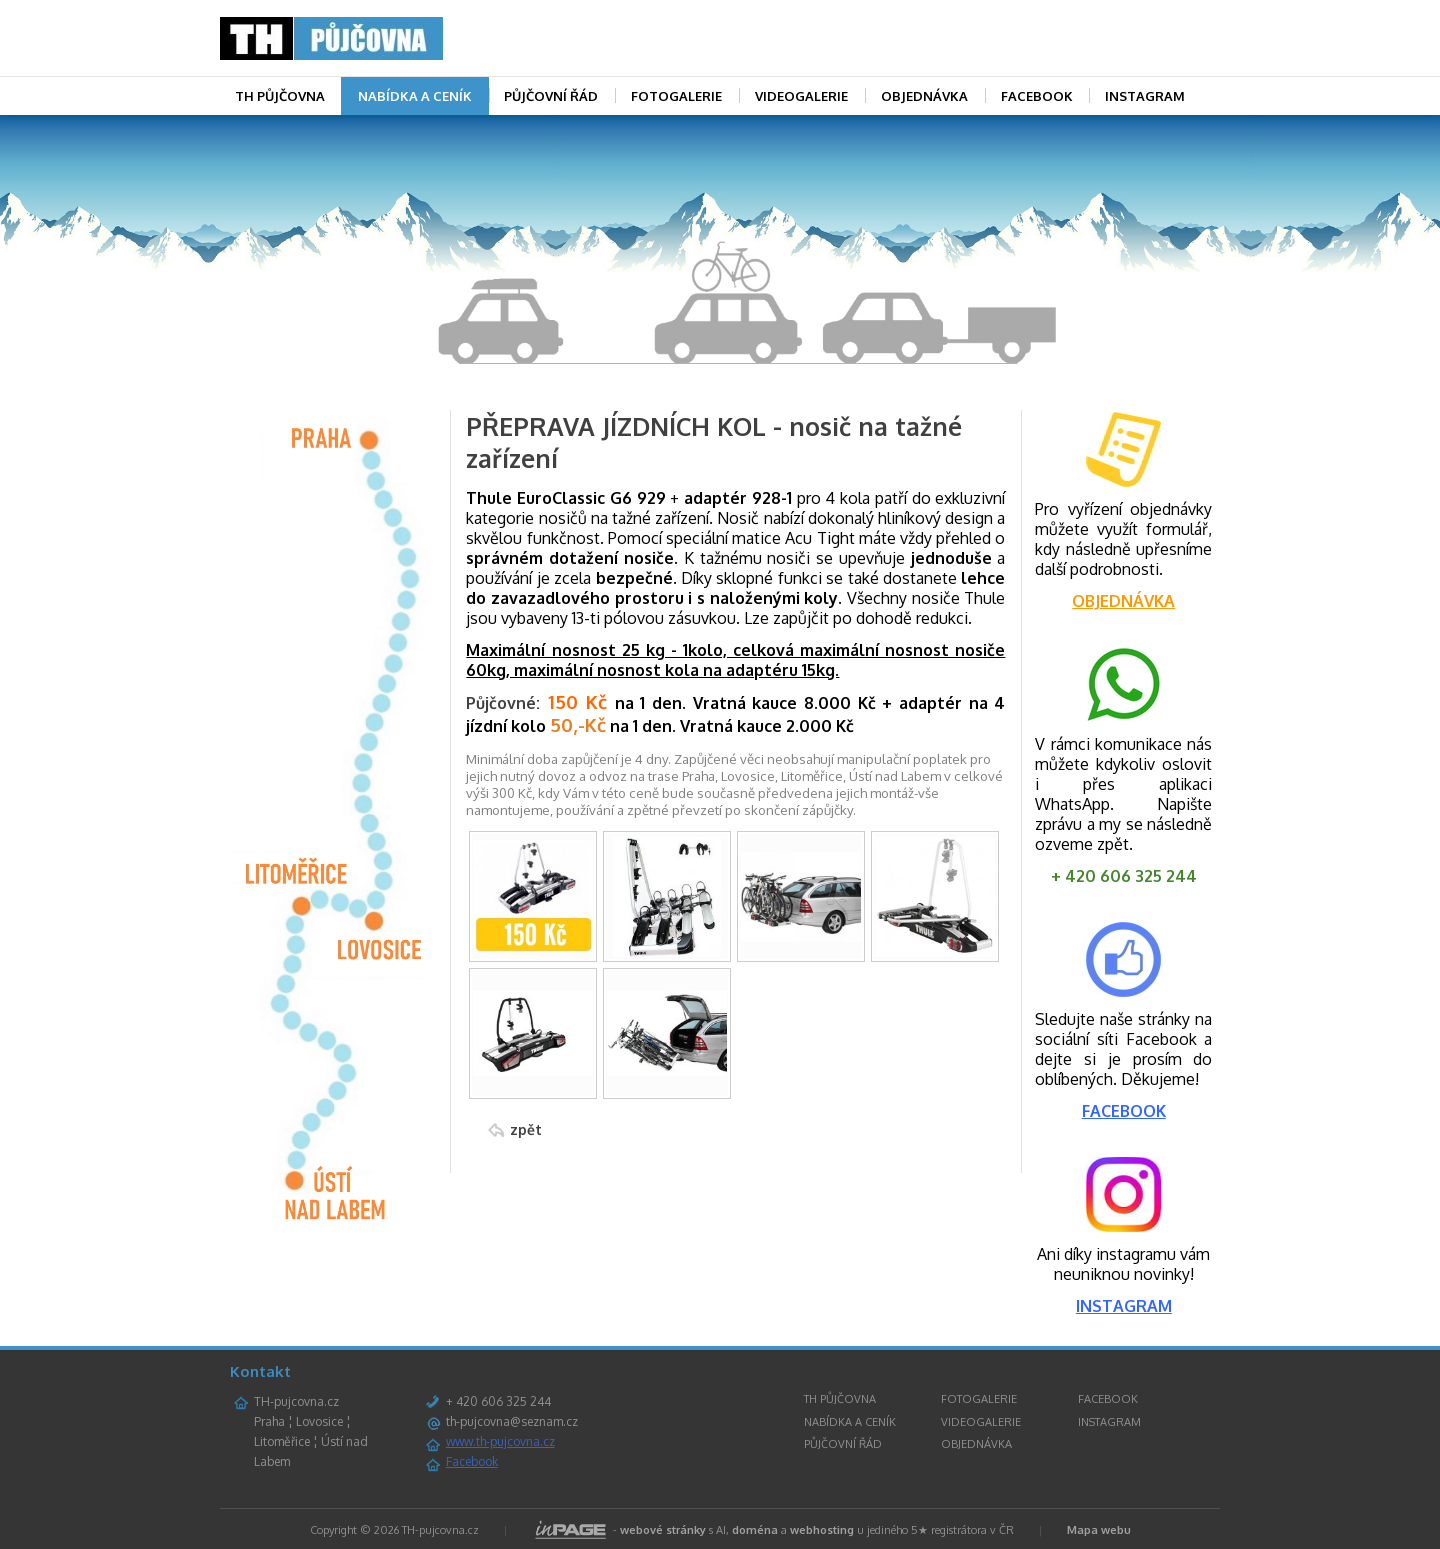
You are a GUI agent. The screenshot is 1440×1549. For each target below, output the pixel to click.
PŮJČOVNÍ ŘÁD (551, 96)
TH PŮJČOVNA (280, 96)
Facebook (472, 1461)
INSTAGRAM (1145, 96)
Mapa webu (1099, 1530)
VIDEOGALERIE (801, 96)
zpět (526, 1129)
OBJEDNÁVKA (924, 96)
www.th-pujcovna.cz (500, 1441)
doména (755, 1530)
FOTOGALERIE (676, 96)
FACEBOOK (1037, 96)
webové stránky (663, 1530)
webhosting (822, 1530)
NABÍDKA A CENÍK (415, 96)
